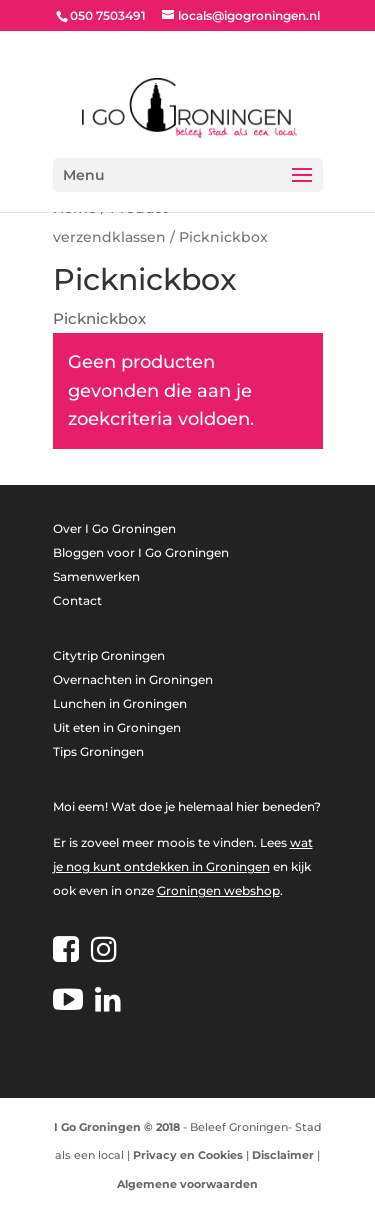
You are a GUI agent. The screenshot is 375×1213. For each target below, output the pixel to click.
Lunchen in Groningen (120, 703)
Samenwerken (96, 576)
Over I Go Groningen (114, 528)
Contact (77, 600)
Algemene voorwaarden (187, 1184)
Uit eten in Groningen (117, 727)
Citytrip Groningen (109, 655)
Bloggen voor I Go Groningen (141, 552)
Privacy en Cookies (188, 1155)
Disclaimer (283, 1155)
